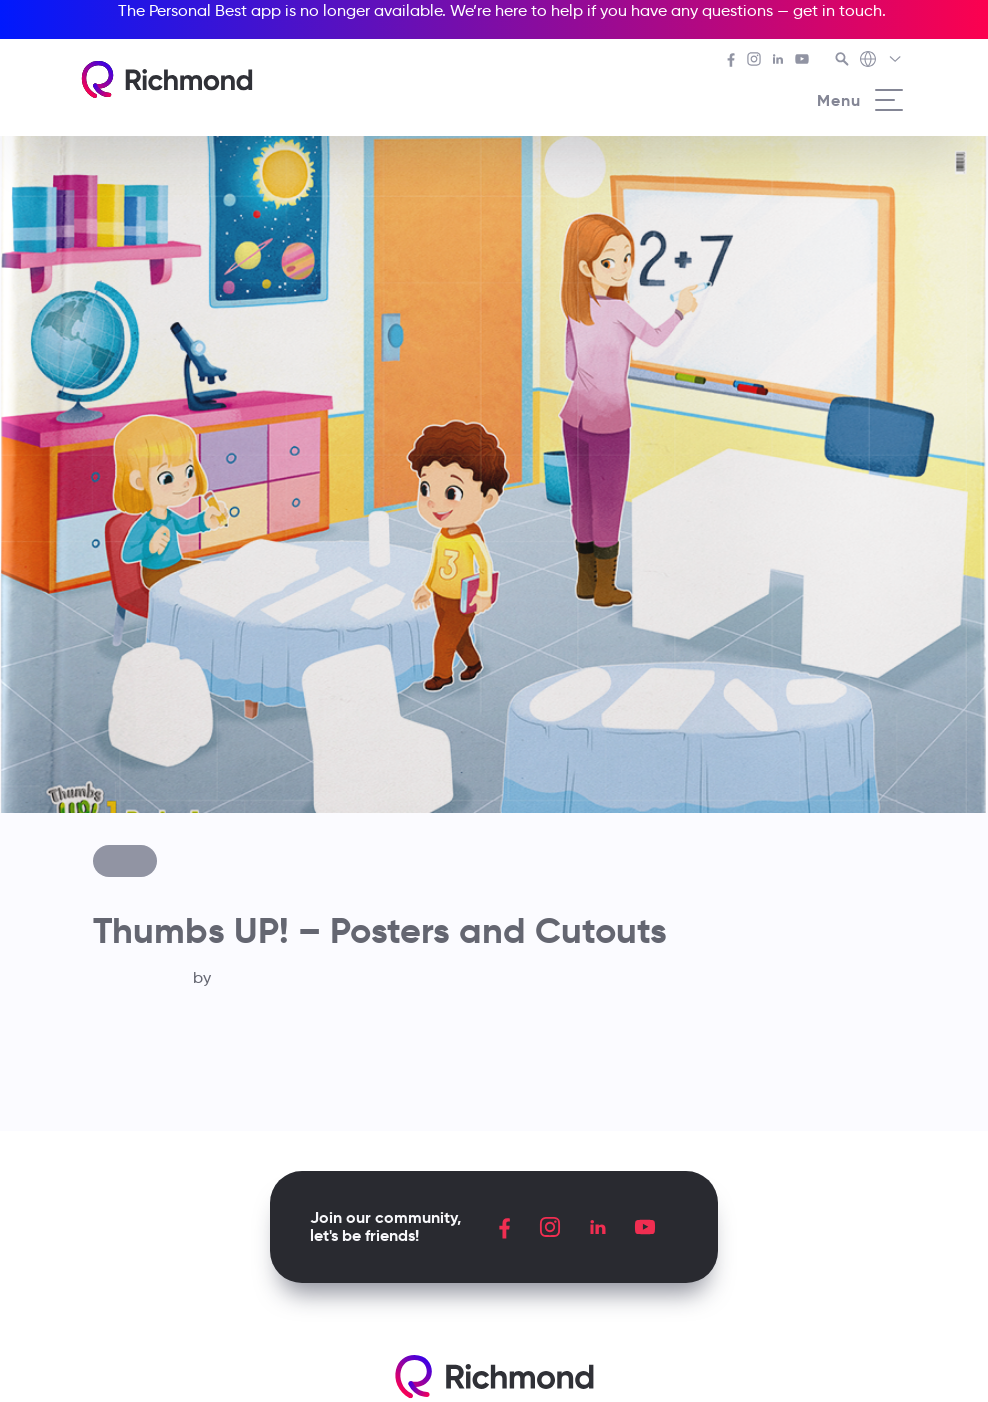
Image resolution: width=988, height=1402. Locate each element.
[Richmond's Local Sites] (881, 61)
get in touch (837, 10)
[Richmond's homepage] (167, 79)
